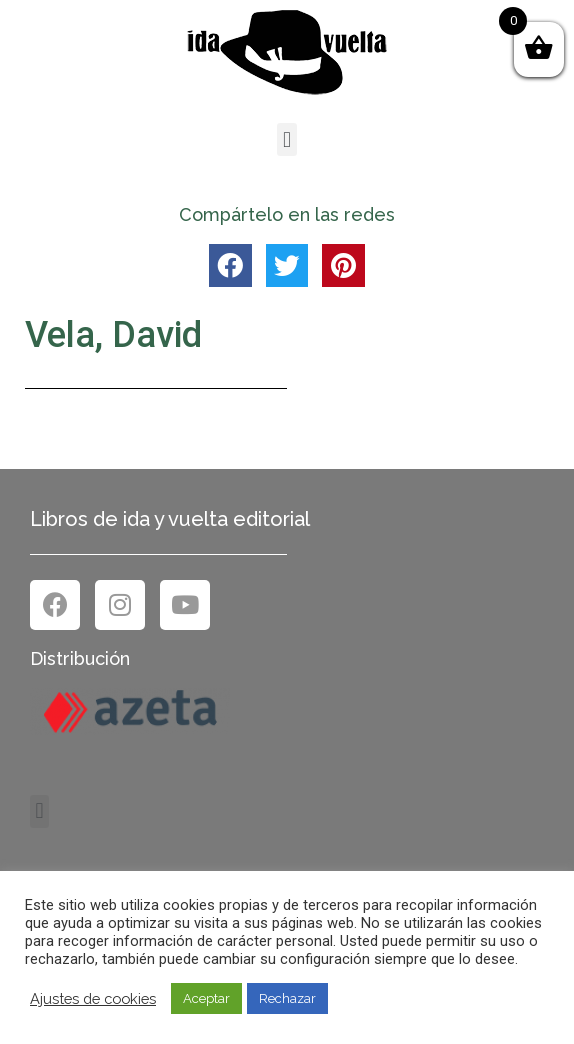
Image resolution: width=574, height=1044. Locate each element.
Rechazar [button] (287, 998)
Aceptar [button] (206, 998)
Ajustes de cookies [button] (93, 998)
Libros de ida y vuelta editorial (170, 519)
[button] (286, 139)
